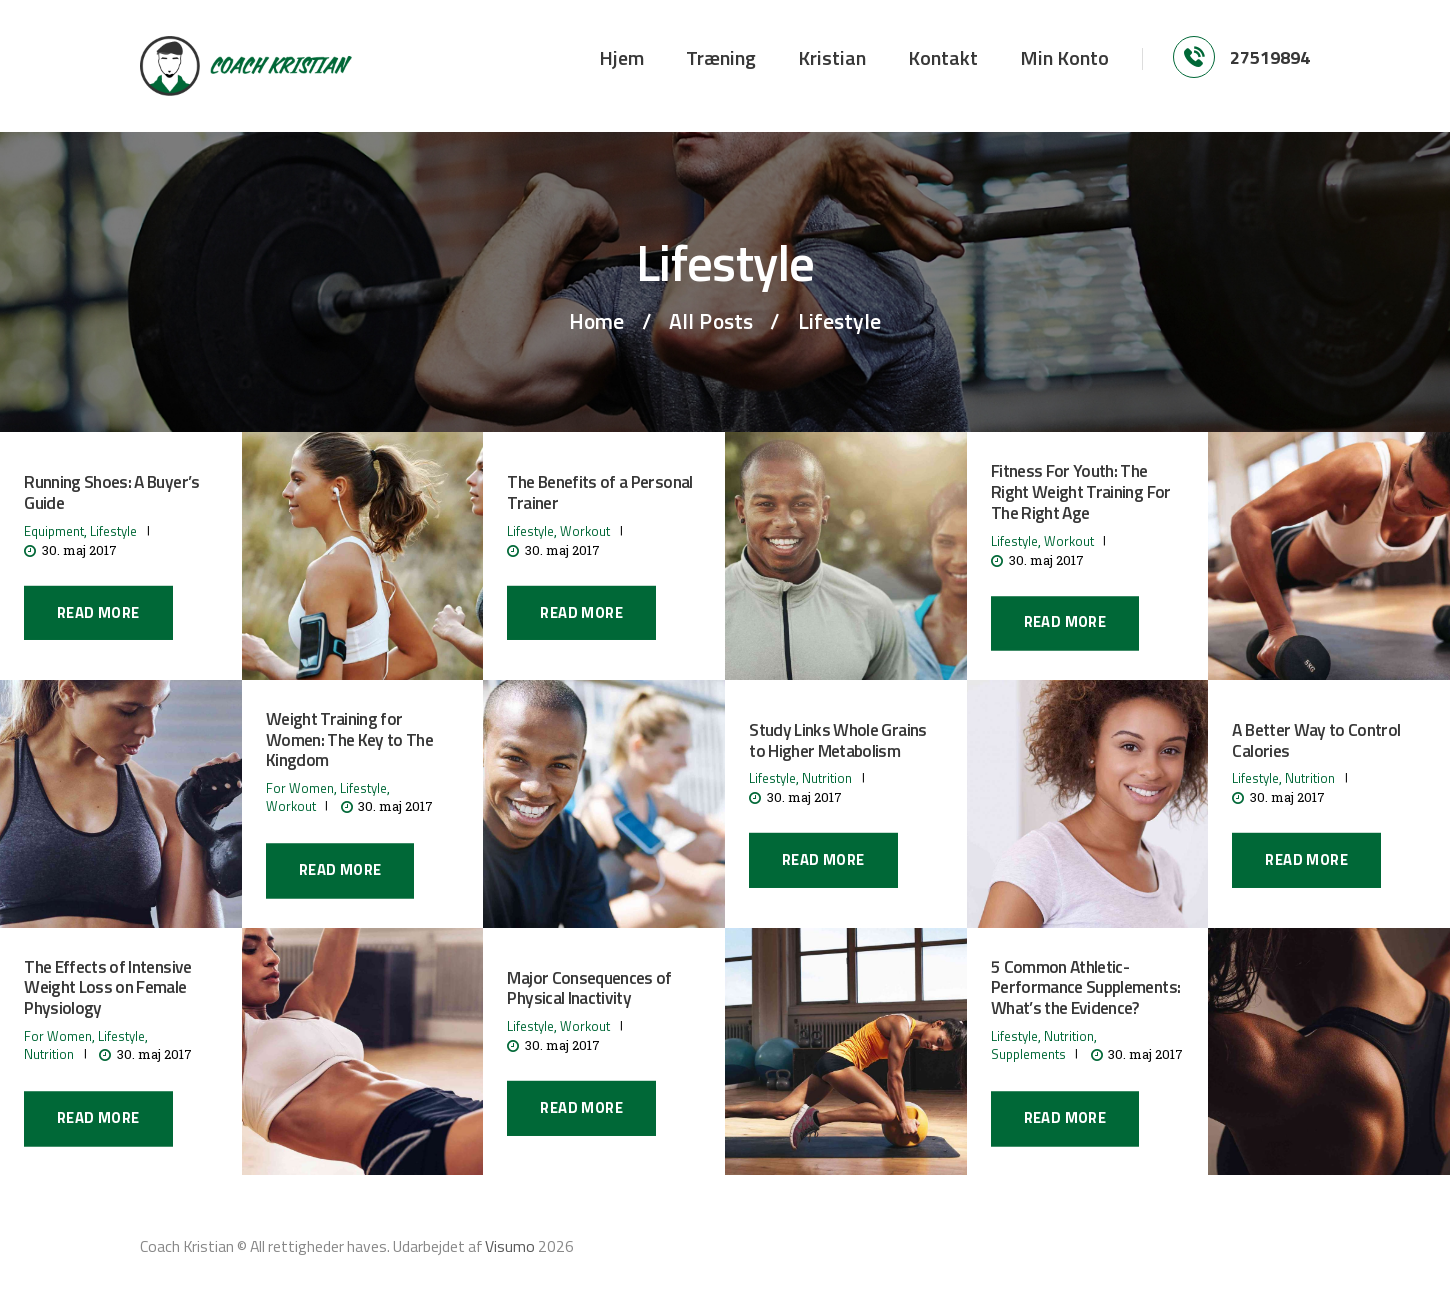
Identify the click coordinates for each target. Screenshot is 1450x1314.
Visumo (510, 1246)
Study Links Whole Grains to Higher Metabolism (837, 741)
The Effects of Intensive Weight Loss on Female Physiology (107, 988)
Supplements (1028, 1055)
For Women (300, 789)
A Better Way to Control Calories (1316, 741)
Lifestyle (113, 531)
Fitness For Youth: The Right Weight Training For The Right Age (1081, 493)
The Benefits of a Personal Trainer (599, 493)
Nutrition (827, 778)
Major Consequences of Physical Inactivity (589, 989)
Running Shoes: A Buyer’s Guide (111, 493)
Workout (585, 531)
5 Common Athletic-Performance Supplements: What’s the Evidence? (1085, 988)
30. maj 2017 (79, 550)
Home (596, 321)
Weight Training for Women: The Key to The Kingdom (349, 740)
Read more (98, 612)
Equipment (54, 531)
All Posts (711, 321)
